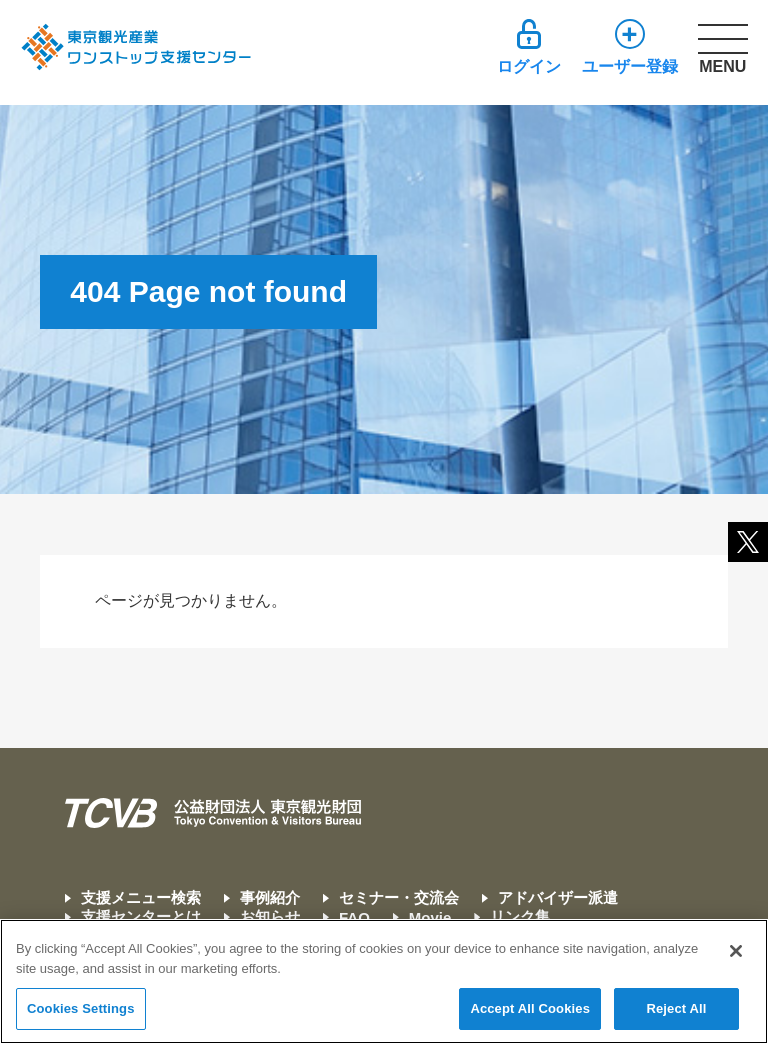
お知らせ (270, 916)
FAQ (354, 917)
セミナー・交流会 (399, 897)
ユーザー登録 (630, 66)
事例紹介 (270, 897)
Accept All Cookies (530, 1009)
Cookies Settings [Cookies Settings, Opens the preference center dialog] (81, 1009)
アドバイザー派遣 (558, 897)
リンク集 (520, 916)
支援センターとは (141, 916)
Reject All (676, 1009)
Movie (430, 917)
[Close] (736, 952)
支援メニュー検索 (141, 897)
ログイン (529, 66)
